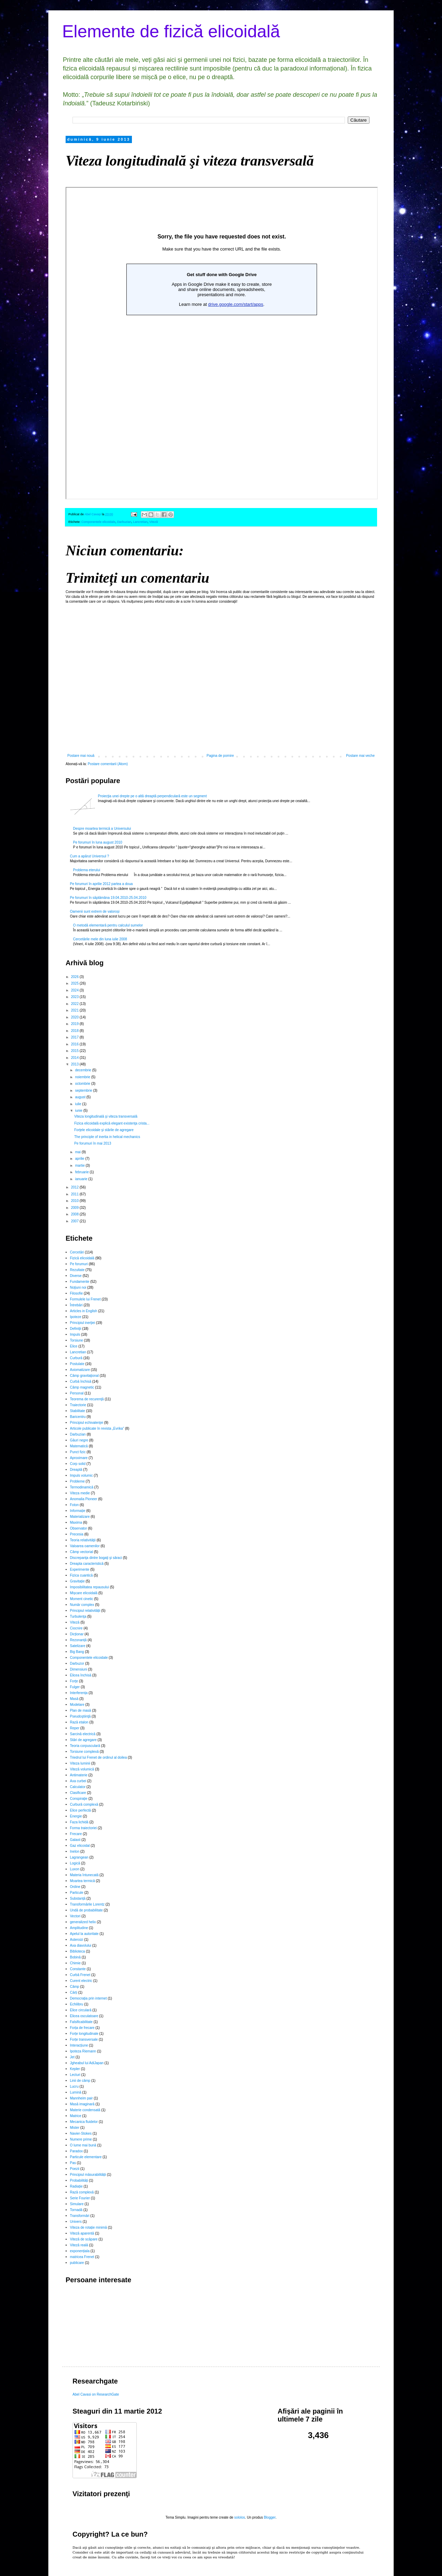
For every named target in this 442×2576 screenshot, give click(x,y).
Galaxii (75, 1840)
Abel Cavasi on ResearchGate (96, 2394)
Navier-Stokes (81, 2133)
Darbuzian (124, 522)
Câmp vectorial (81, 1552)
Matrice (75, 2116)
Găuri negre (79, 1440)
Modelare (77, 1705)
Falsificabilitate (81, 2022)
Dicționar (77, 1634)
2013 (75, 1064)
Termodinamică (82, 1487)
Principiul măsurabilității (88, 2175)
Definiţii (75, 1329)
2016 (75, 1044)
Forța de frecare (82, 2028)
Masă (74, 1699)
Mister (74, 2128)
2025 (75, 983)
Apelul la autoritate (84, 1934)
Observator (78, 1528)
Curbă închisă (81, 1381)
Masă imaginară (82, 2104)
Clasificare (78, 1793)
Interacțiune (79, 2045)
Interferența (79, 1693)
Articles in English (83, 1311)
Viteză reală (79, 2245)
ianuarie (81, 1179)
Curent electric (81, 1981)
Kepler (75, 2069)
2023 (75, 997)
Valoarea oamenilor (85, 1546)
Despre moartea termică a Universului (102, 828)
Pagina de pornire (220, 756)
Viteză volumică (82, 1769)
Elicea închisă (81, 1675)
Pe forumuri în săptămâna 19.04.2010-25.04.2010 (108, 898)
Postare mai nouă (80, 756)
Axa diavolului (81, 1945)
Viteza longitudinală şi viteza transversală (105, 1116)
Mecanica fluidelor (84, 2122)
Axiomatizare (80, 1370)
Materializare (80, 1517)
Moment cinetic (81, 1599)
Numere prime (81, 2139)
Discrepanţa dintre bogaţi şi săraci (96, 1558)
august (80, 1097)
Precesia (77, 1534)
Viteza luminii (80, 1763)
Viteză (153, 522)
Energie (76, 1816)
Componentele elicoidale (98, 522)
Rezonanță (78, 1640)
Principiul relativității (85, 1611)
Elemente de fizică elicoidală (171, 31)
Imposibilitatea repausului (89, 1587)
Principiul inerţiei (82, 1323)
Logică (75, 1863)
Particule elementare (86, 2157)
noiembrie (83, 1077)
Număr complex (82, 1605)
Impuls (75, 1334)
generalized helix (83, 1922)
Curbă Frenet (80, 1975)
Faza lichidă (79, 1822)
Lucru (74, 2086)
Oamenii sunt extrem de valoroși (94, 911)
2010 (75, 1201)
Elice (74, 1346)
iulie (78, 1104)
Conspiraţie (79, 1799)
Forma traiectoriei (83, 1828)
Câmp (74, 1987)
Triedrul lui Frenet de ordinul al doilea (98, 1757)
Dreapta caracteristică (87, 1564)
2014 (75, 1058)
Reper (74, 1728)
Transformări (79, 2216)
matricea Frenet (82, 2257)
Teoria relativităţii (83, 1540)
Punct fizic (78, 1452)
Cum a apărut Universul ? (89, 856)
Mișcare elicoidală (83, 1593)
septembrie (84, 1090)
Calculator (78, 1787)
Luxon (74, 1869)
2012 (75, 1187)
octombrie (83, 1083)
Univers (76, 2222)
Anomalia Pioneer (83, 1499)
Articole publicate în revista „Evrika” (97, 1428)
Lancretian (140, 522)
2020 (75, 1017)
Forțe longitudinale (84, 2034)
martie (80, 1165)
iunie (79, 1110)
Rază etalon (79, 1722)
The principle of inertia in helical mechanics (107, 1137)
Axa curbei (78, 1781)
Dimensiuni (78, 1669)
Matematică (79, 1446)
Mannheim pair (81, 2098)
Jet (72, 2057)
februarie (82, 1172)
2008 (75, 1214)
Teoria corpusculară (85, 1746)
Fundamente (79, 1282)
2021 (75, 1010)
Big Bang (77, 1652)
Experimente (79, 1569)
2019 (75, 1024)
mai (78, 1152)
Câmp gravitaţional (84, 1376)
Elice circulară (81, 2010)
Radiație (76, 2186)
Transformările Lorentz (87, 1904)
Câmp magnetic (82, 1387)
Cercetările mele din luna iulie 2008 (100, 939)
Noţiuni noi (78, 1287)
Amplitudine (79, 1928)
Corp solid (78, 1464)
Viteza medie (80, 1493)
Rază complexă (82, 2192)
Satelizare (77, 1646)
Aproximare (79, 1458)
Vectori (75, 1916)
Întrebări (76, 1305)
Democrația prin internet (88, 1998)
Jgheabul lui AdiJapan (87, 2063)
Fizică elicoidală (82, 1258)
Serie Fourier (80, 2198)
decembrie (83, 1070)
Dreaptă (76, 1470)
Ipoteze (75, 1317)
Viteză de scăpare (84, 2239)
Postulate (77, 1364)
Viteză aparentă (82, 2233)
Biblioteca (77, 1951)
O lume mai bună (83, 2145)
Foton (74, 1505)
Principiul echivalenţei (86, 1423)
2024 (75, 990)
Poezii (74, 2169)
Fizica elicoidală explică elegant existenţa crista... (112, 1123)
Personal (77, 1393)
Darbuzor (77, 1663)
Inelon (74, 1851)
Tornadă (76, 2210)
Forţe (74, 1681)
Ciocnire (76, 1628)
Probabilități (79, 2180)
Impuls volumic (81, 1475)
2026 (75, 977)
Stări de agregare (83, 1740)
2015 (75, 1051)
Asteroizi (76, 1940)
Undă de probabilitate (86, 1910)
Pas (73, 2163)
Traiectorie (78, 1405)
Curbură (76, 1358)
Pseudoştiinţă (80, 1716)
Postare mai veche (360, 756)
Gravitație (77, 1581)
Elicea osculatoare (84, 2016)
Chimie (75, 1963)
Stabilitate (77, 1411)
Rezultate (77, 1270)
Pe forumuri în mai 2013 (92, 1143)
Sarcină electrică (83, 1734)
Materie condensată (85, 2110)
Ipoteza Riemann (83, 2051)
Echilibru (76, 2004)
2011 (75, 1194)
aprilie (80, 1158)
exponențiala (80, 2251)
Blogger (270, 2517)
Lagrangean (79, 1857)
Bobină (75, 1957)
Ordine (75, 1887)
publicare (77, 2263)
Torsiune (76, 1340)
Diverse (76, 1276)
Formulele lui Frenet (85, 1299)
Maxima (76, 1522)
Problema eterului (86, 870)
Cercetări (77, 1252)
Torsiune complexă (84, 1752)
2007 (75, 1221)
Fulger (75, 1687)
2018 (75, 1031)
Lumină (75, 2092)
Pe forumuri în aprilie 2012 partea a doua (101, 884)
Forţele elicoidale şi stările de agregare (104, 1130)
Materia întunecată (84, 1875)
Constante (78, 1969)
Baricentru (78, 1417)
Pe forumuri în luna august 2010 (97, 842)
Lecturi (75, 2075)
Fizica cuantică (81, 1575)
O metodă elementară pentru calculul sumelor (108, 925)
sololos (239, 2517)
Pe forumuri (79, 1264)
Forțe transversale (84, 2039)
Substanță (78, 1898)
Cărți (73, 1992)
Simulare (77, 2204)
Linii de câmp (80, 2081)
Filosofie (76, 1293)
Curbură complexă (84, 1804)
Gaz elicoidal (80, 1846)
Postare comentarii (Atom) (108, 764)
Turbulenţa (78, 1616)
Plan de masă (80, 1710)
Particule (77, 1893)
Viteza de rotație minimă (88, 2227)
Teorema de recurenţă (87, 1399)
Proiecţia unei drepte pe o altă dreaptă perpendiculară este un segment (152, 796)
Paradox (76, 2151)
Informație (77, 1511)
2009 (75, 1208)
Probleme (77, 1481)
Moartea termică (82, 1881)
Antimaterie (79, 1775)
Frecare (76, 1834)
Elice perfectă (80, 1810)
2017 (75, 1037)
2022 (75, 1004)
